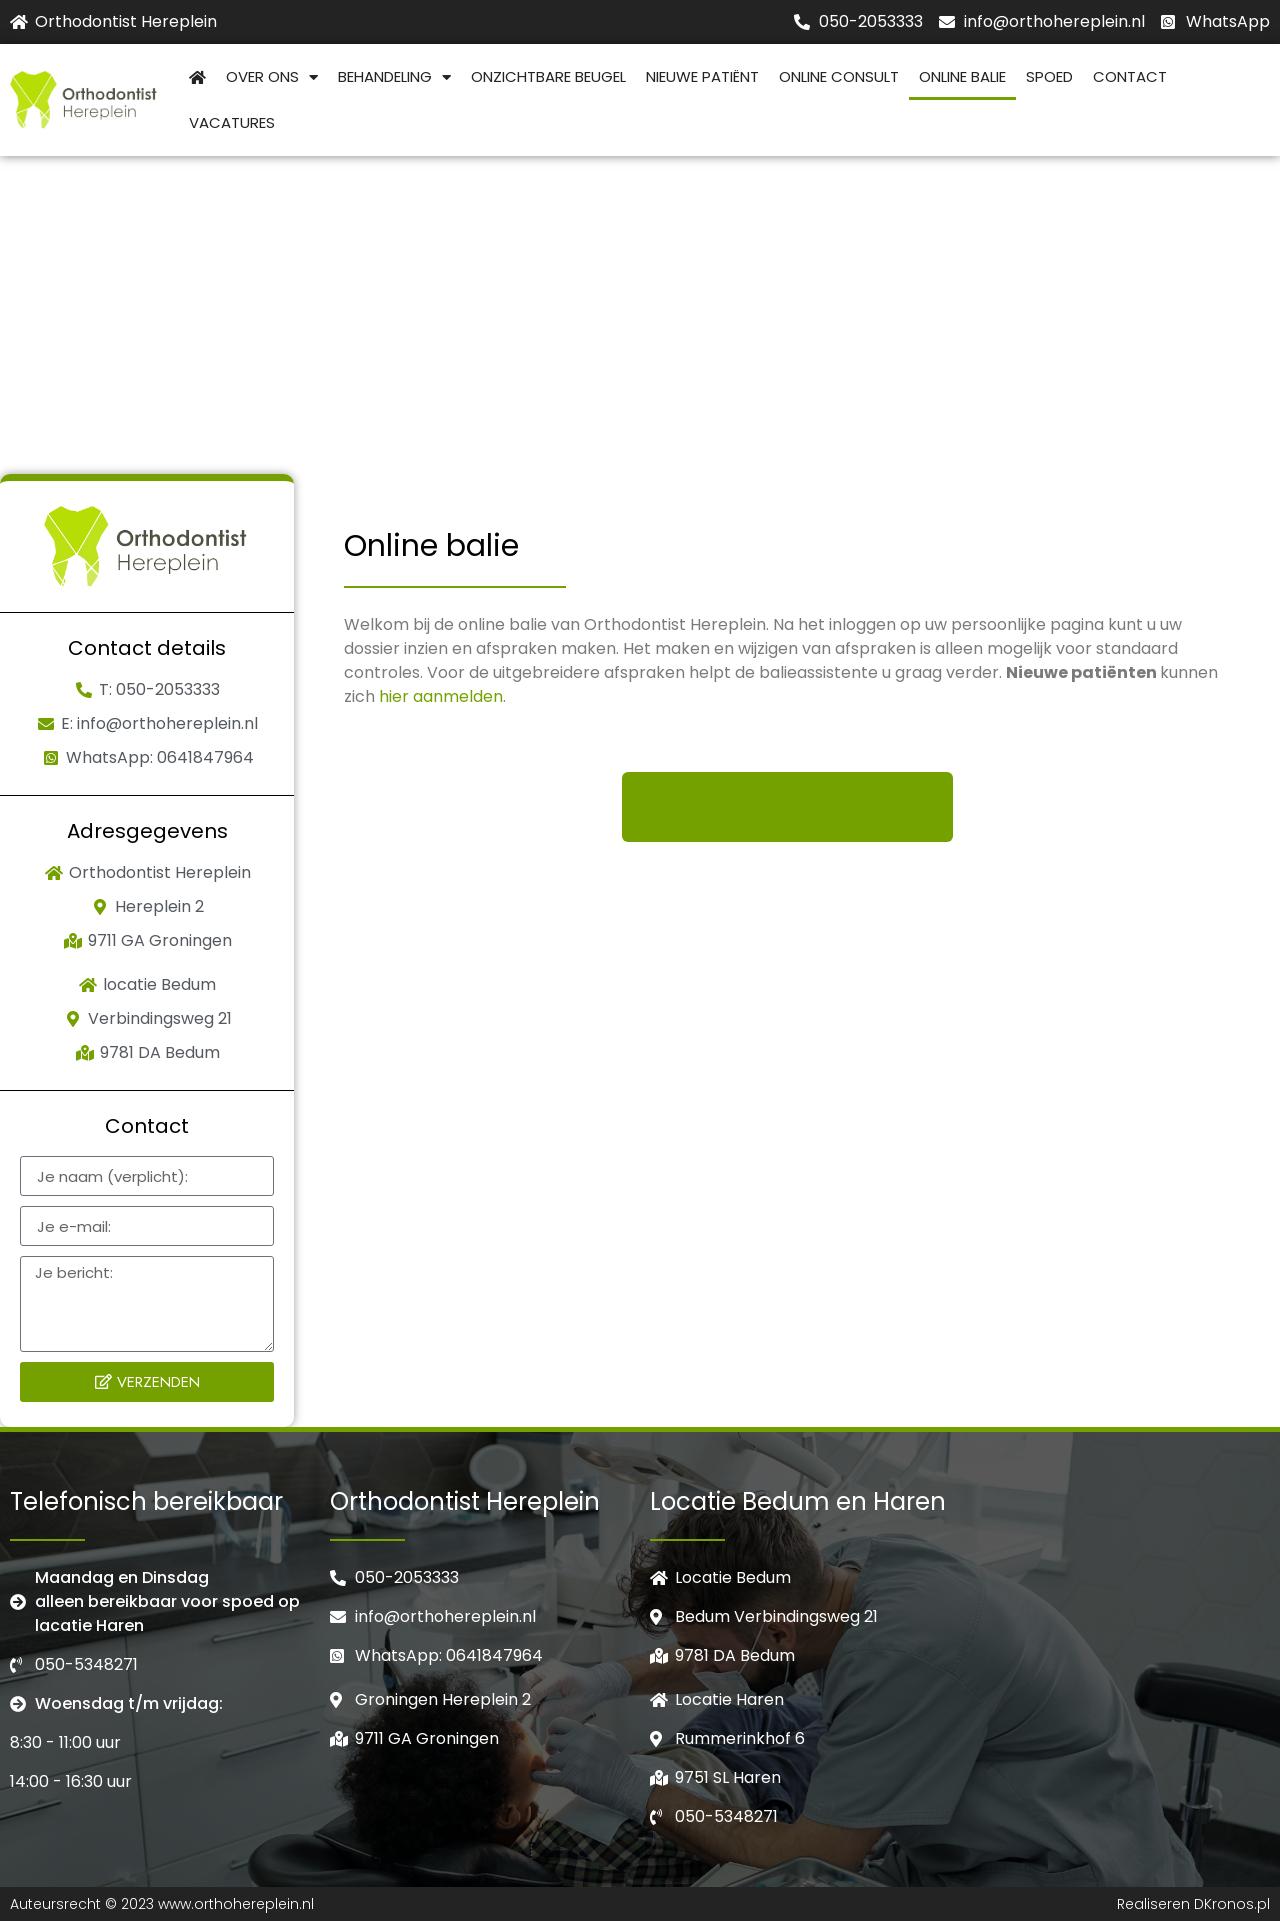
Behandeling (394, 77)
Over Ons (272, 77)
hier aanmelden (441, 696)
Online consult (839, 76)
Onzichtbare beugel (548, 76)
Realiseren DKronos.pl (1193, 1904)
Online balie (962, 76)
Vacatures (232, 122)
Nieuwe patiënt (702, 76)
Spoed (1049, 76)
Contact (1130, 76)
